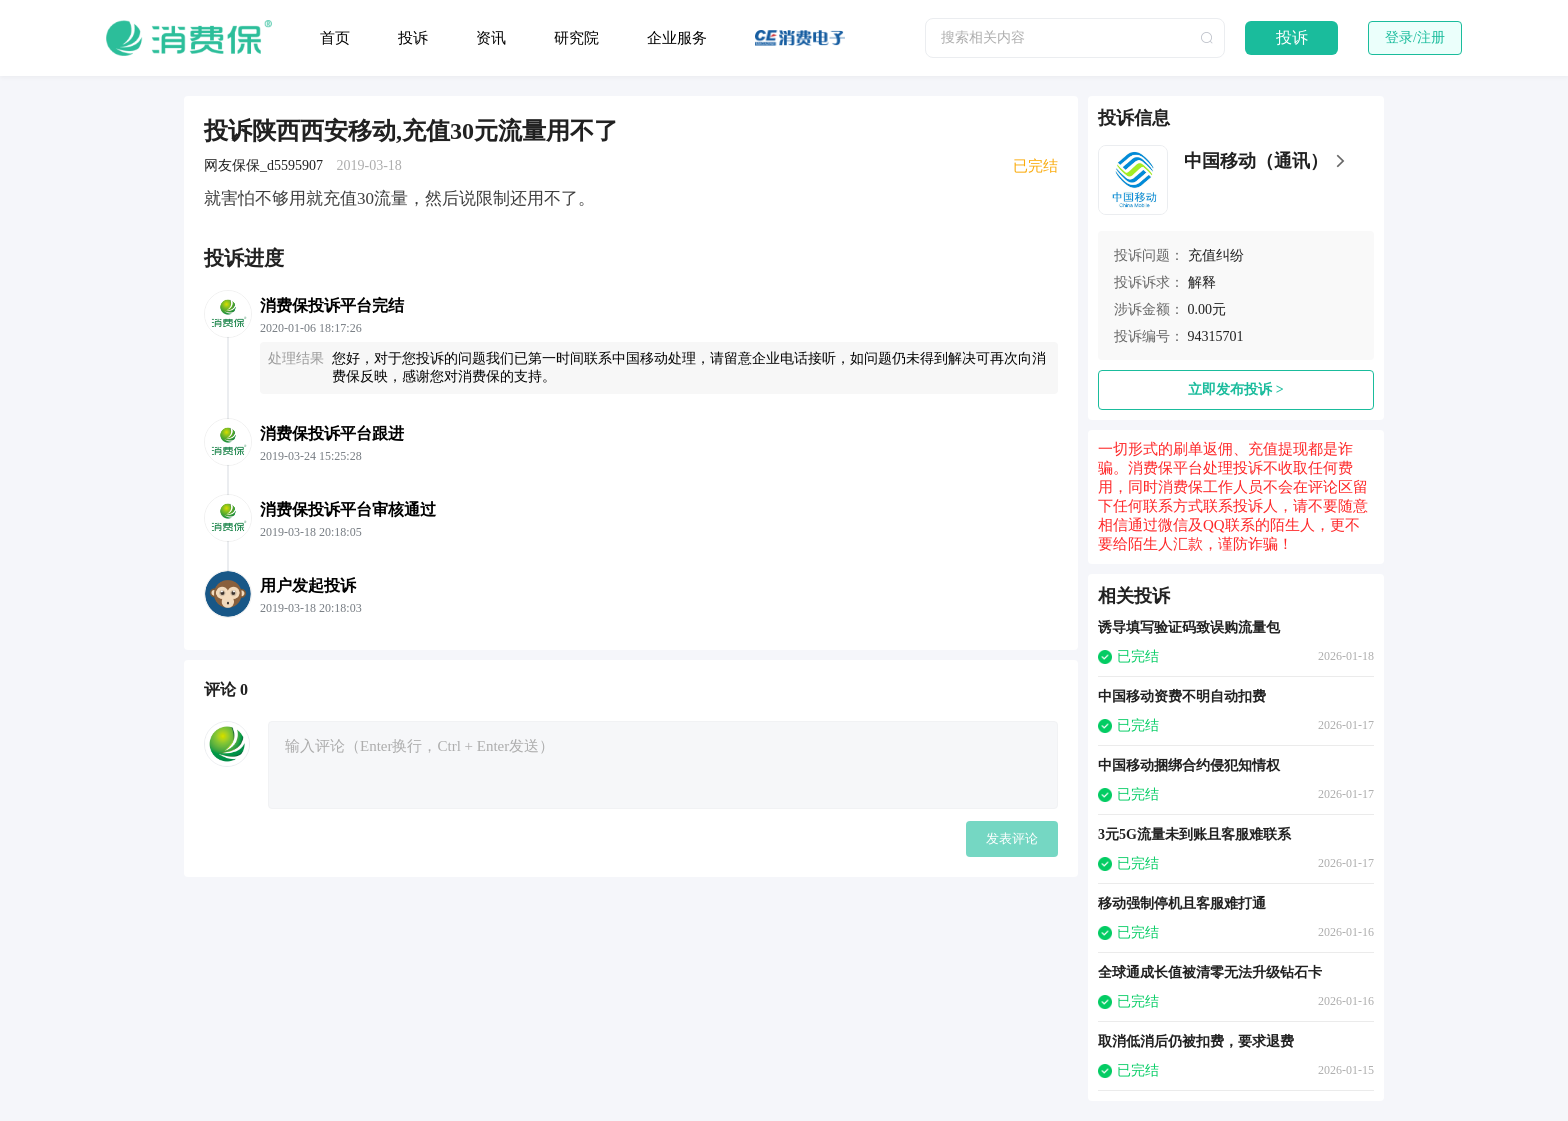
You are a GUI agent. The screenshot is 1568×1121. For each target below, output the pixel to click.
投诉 (413, 38)
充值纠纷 (1216, 255)
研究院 (576, 38)
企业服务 (677, 38)
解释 (1202, 282)
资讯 (491, 38)
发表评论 (1012, 838)
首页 (335, 38)
